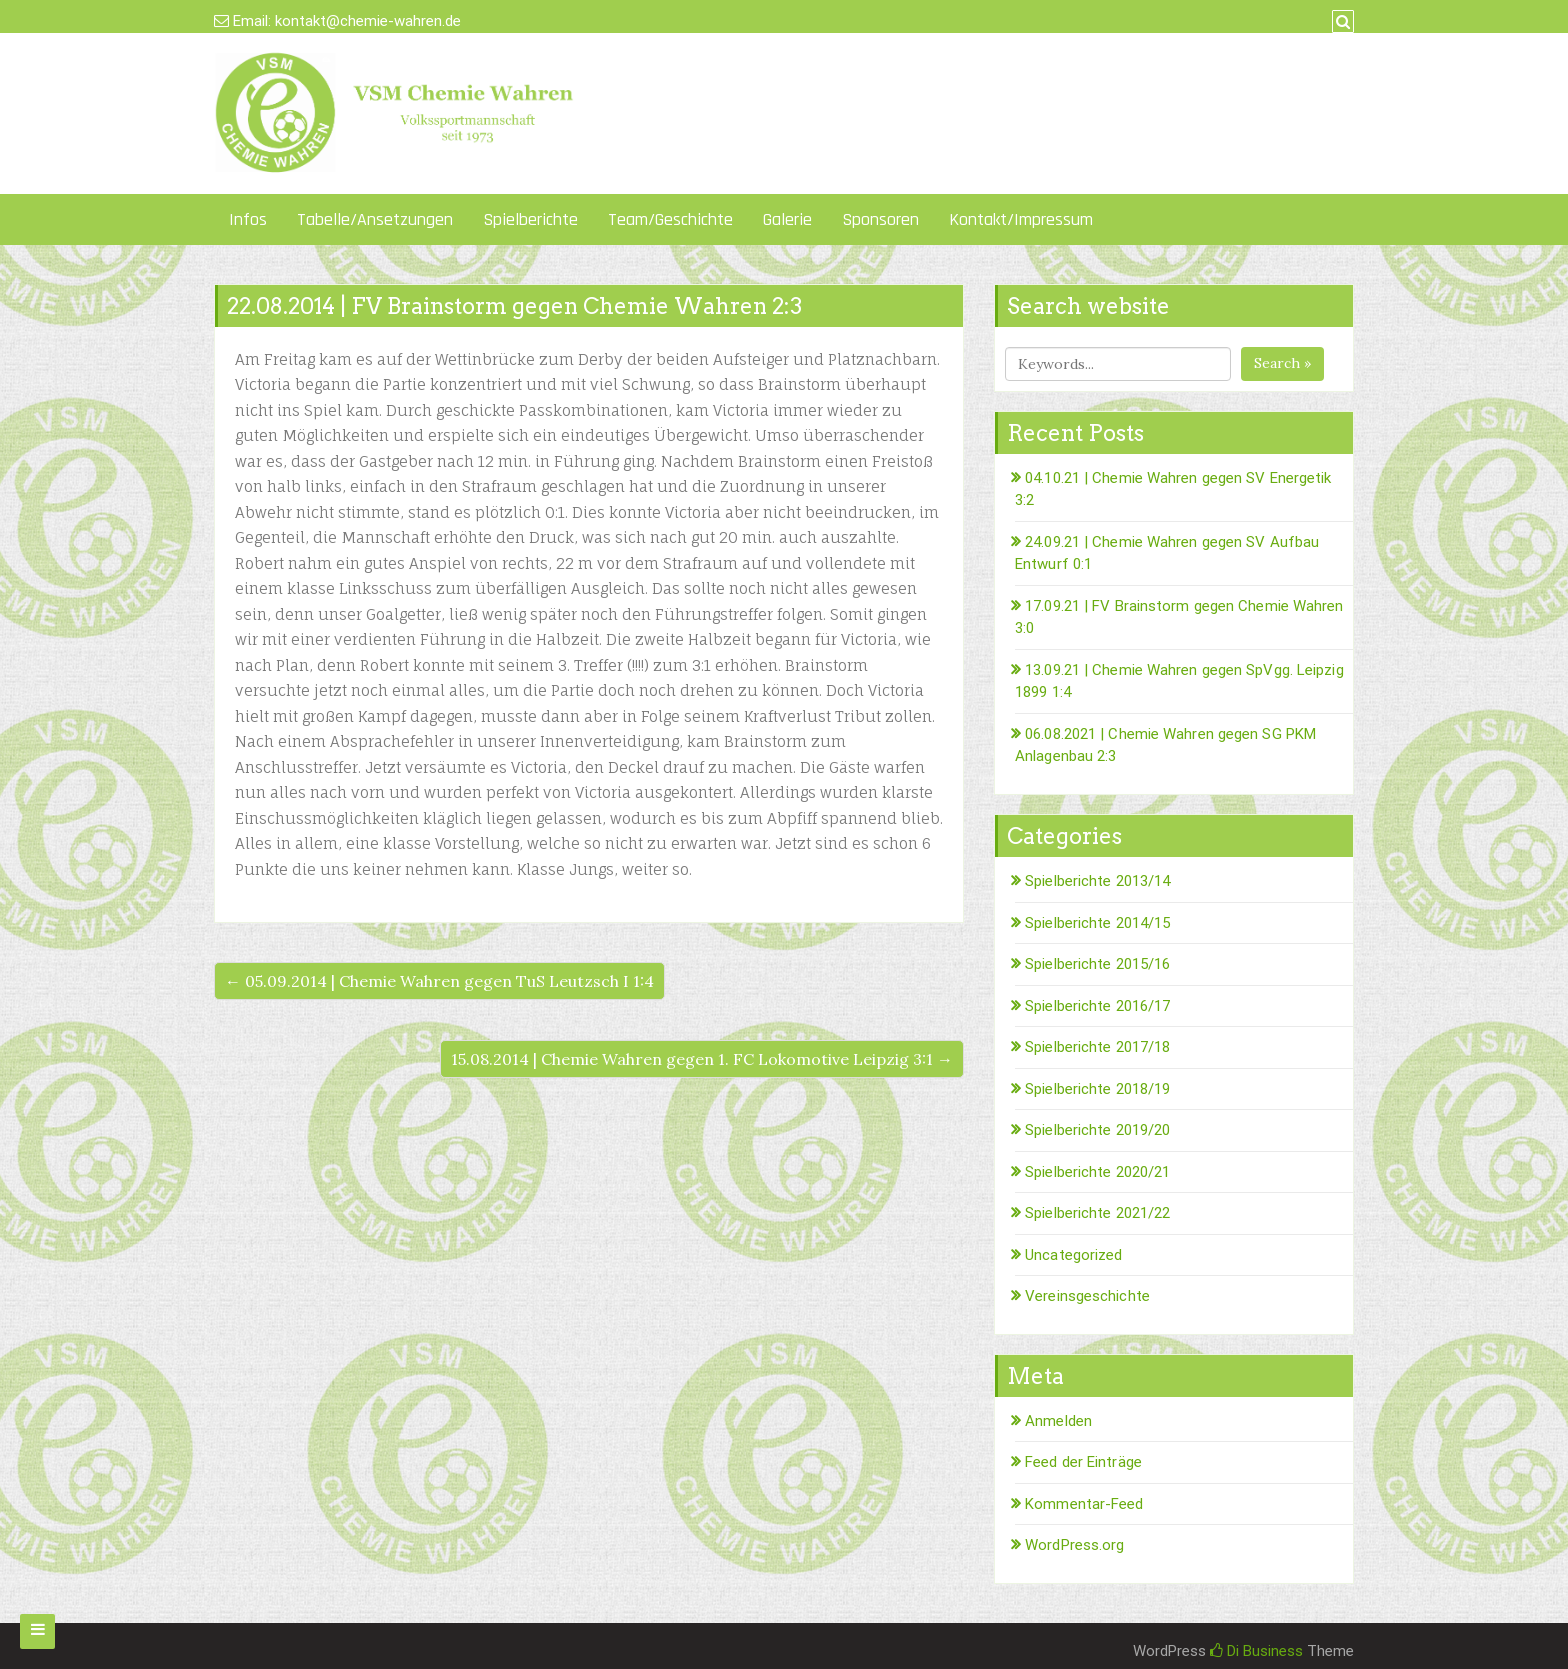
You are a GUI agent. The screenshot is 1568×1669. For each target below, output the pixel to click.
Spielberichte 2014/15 (1097, 923)
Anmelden (1058, 1421)
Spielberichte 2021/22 (1097, 1213)
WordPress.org (1074, 1545)
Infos (248, 219)
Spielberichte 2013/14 (1097, 881)
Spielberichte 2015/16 (1097, 964)
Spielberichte (530, 219)
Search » (1282, 363)
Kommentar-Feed (1084, 1504)
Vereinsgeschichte (1087, 1296)
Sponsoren (880, 219)
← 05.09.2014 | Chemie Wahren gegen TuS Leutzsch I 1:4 (439, 981)
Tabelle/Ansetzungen (375, 219)
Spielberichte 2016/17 (1097, 1006)
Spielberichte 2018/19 (1097, 1089)
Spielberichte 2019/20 (1097, 1130)
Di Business (1256, 1651)
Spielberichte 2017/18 (1097, 1047)
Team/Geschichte (670, 219)
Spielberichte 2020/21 (1097, 1172)
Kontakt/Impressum (1021, 219)
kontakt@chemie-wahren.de (368, 21)
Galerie (787, 219)
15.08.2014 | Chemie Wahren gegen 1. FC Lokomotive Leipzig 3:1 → (702, 1059)
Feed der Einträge (1083, 1462)
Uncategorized (1073, 1255)
